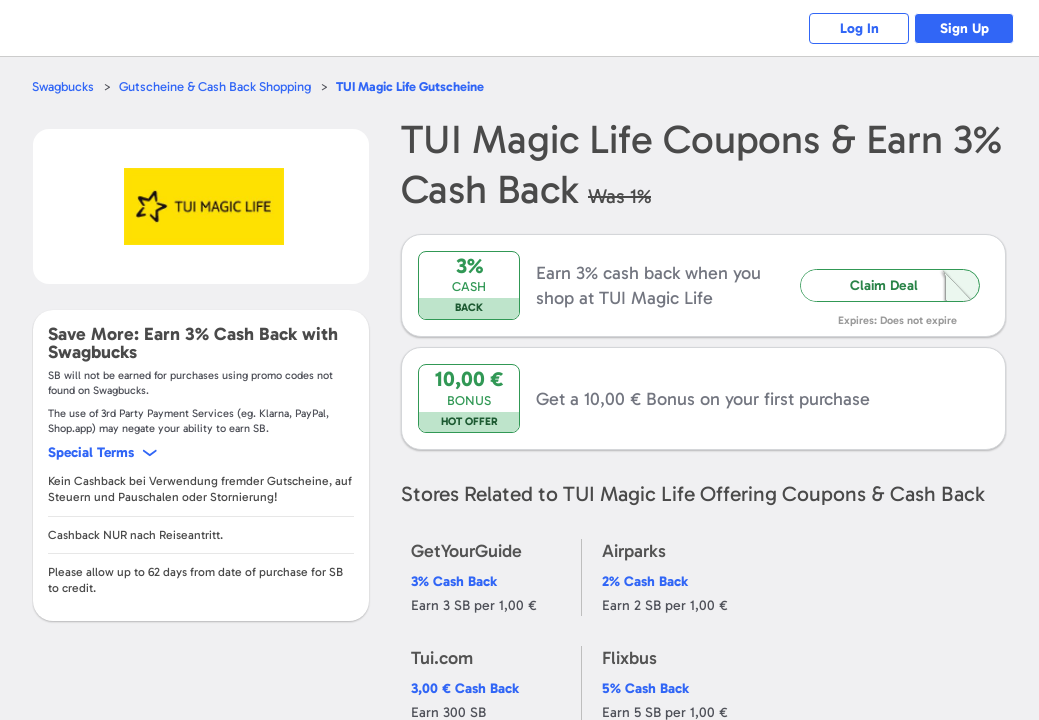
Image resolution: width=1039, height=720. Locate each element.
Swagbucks (63, 86)
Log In (859, 28)
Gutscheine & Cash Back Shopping (215, 86)
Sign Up (964, 28)
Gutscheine (410, 86)
